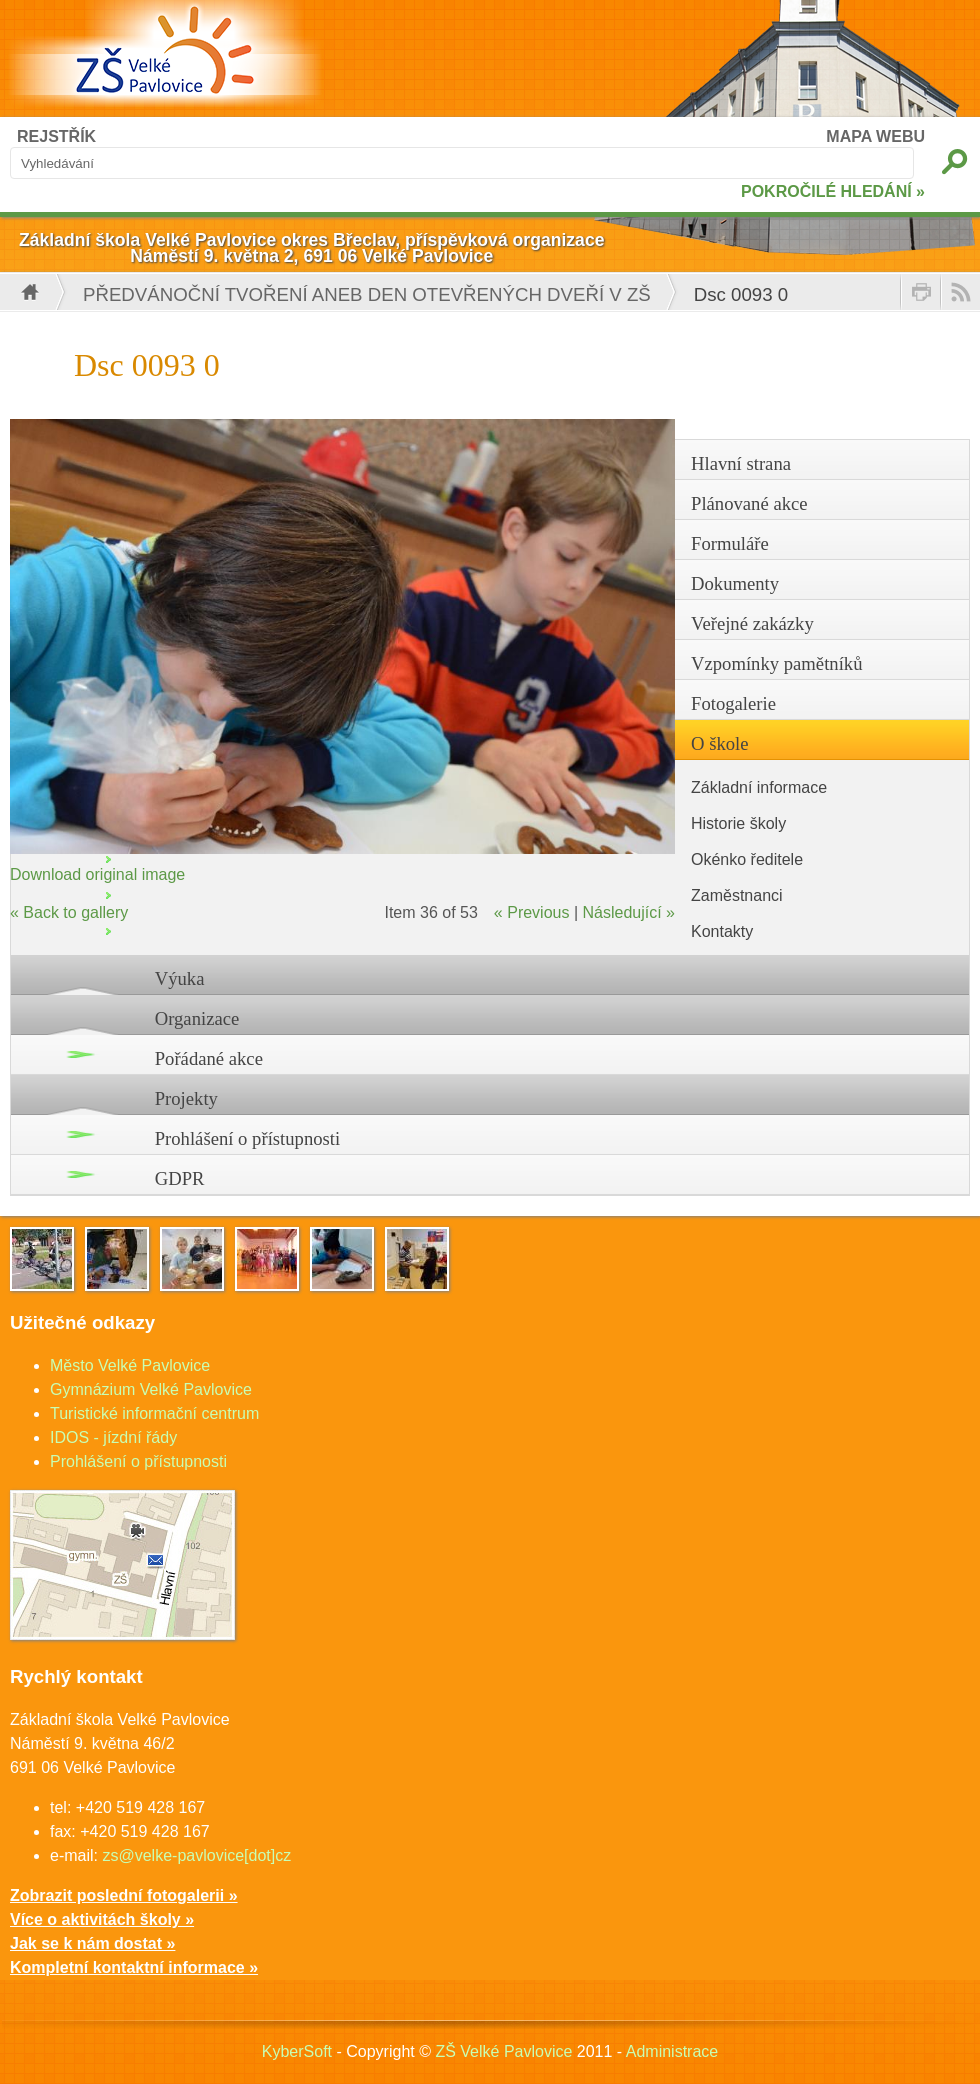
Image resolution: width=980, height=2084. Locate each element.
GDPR (180, 1178)
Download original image (97, 874)
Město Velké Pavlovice (130, 1365)
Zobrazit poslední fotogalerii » (124, 1895)
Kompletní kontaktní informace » (134, 1967)
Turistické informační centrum (154, 1413)
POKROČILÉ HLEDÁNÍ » (833, 191)
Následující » (629, 912)
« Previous (532, 912)
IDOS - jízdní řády (113, 1437)
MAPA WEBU (875, 136)
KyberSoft (297, 2051)
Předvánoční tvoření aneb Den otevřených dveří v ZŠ (367, 294)
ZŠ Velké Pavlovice (503, 2051)
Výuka (180, 978)
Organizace (197, 1018)
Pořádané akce (209, 1058)
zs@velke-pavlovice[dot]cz (196, 1855)
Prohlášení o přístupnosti (248, 1138)
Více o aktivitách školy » (102, 1919)
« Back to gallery (69, 912)
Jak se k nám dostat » (92, 1943)
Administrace (672, 2051)
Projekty (186, 1098)
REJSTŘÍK (56, 136)
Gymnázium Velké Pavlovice (151, 1389)
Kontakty (722, 931)
